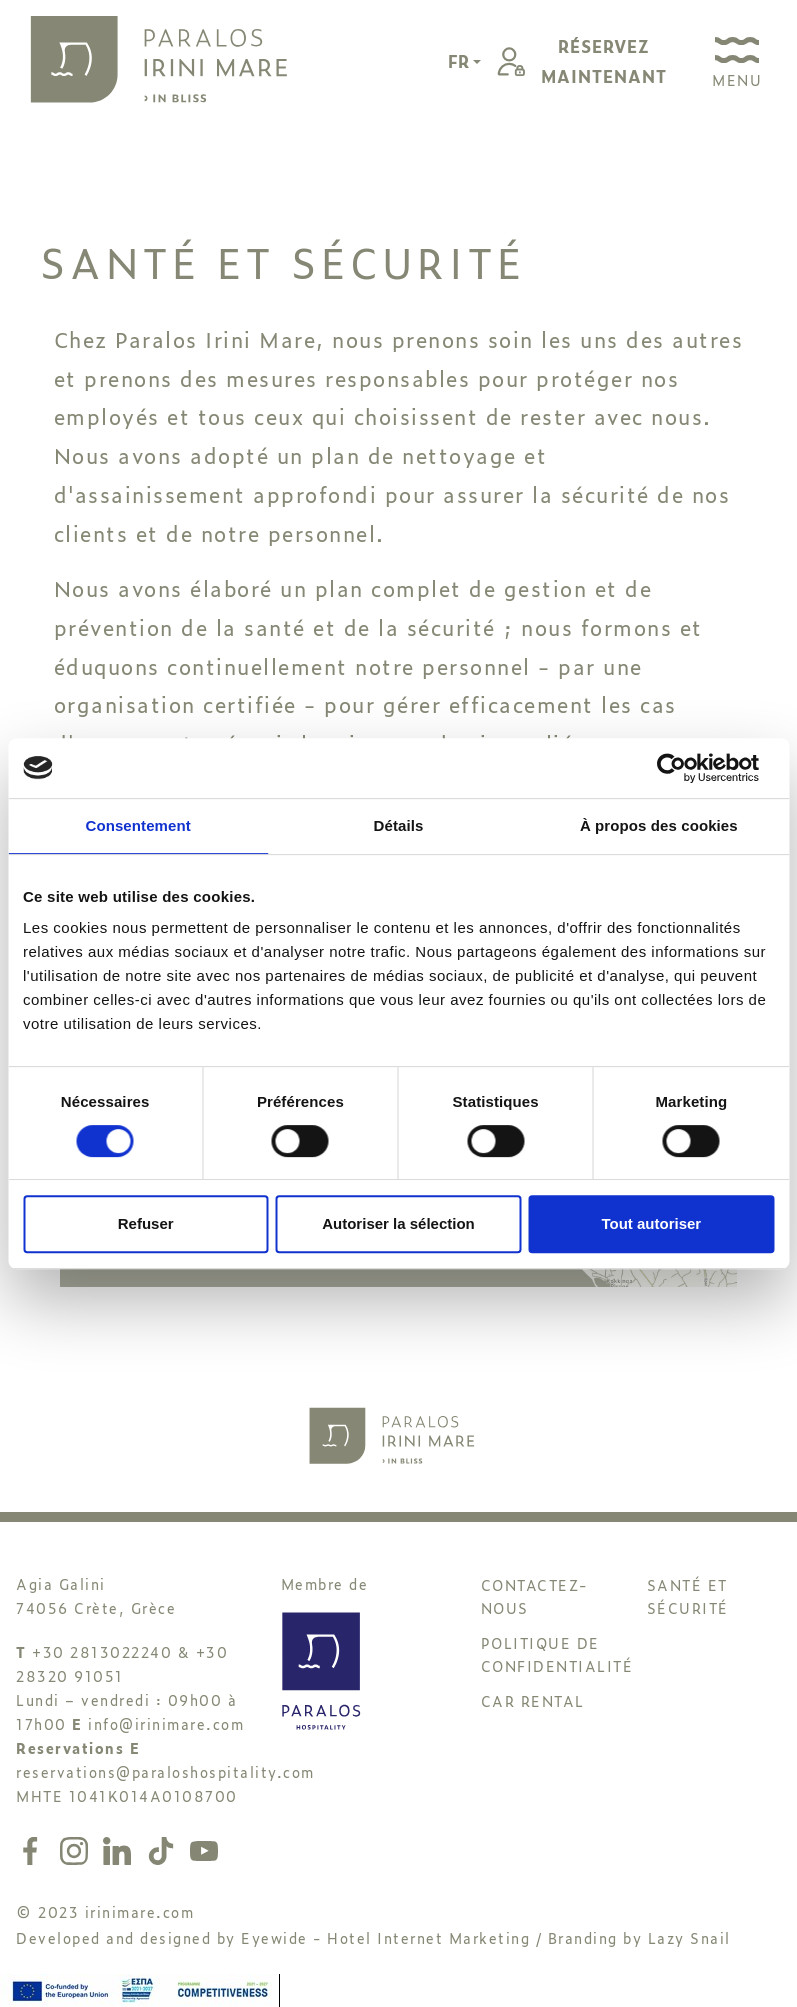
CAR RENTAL (533, 1700)
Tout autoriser (651, 1223)
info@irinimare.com (166, 1723)
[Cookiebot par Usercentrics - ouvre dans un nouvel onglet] (686, 768)
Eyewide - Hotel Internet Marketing (385, 1937)
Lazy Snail (689, 1937)
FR (460, 61)
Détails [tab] (399, 825)
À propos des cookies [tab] (659, 825)
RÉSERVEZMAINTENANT (604, 61)
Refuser (146, 1223)
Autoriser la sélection (398, 1223)
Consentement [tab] (137, 825)
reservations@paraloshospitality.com (165, 1771)
